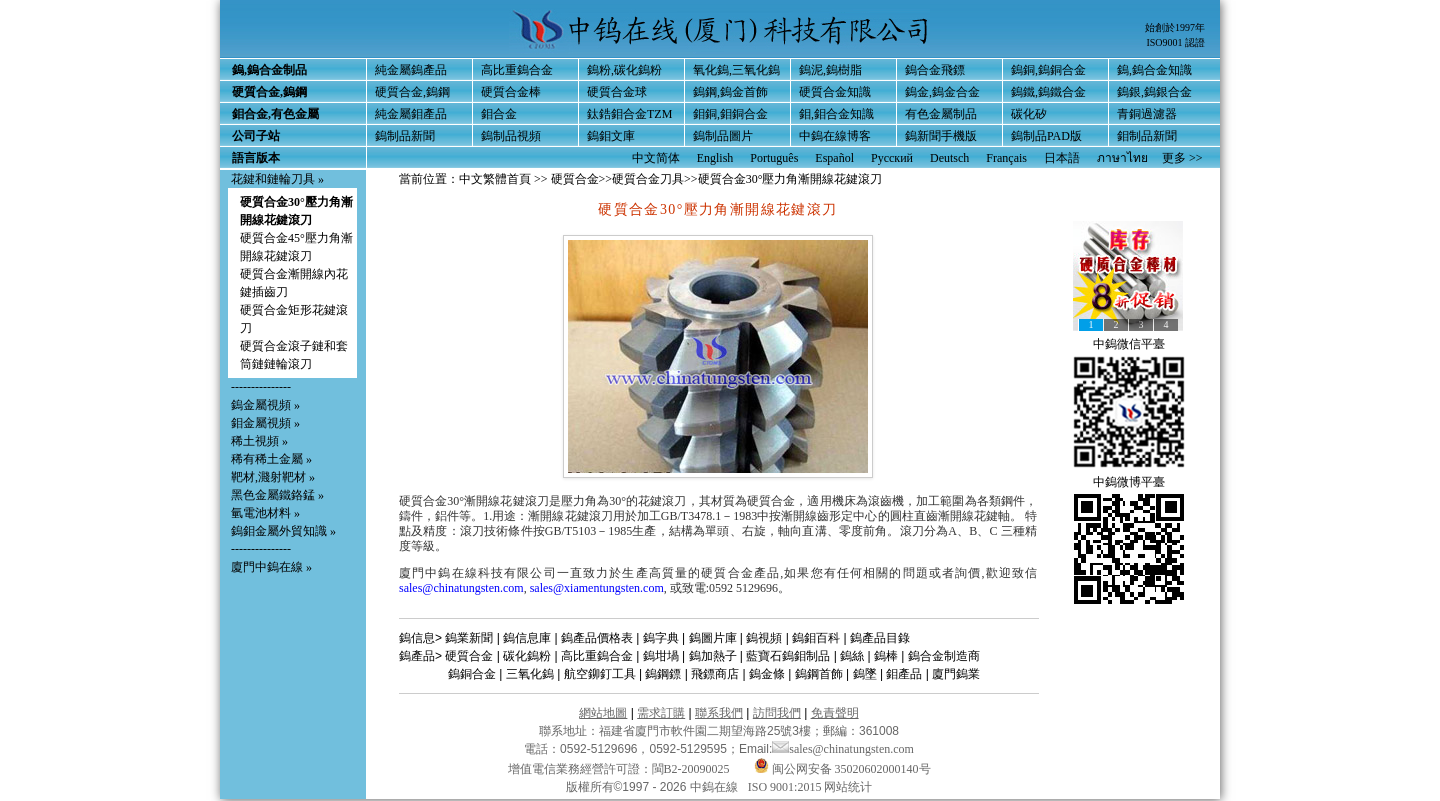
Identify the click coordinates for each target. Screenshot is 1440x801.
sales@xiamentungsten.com (597, 588)
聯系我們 (719, 713)
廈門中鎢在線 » (271, 567)
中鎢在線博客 (835, 136)
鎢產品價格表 (597, 638)
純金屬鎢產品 (411, 70)
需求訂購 (661, 713)
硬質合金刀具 (648, 179)
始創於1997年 (1175, 27)
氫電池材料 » (265, 513)
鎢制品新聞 (405, 136)
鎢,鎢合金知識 (1154, 70)
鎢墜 (865, 674)
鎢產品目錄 (880, 638)
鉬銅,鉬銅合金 (730, 114)
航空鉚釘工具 (600, 674)
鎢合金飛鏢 (935, 70)
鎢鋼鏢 (663, 674)
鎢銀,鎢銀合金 (1154, 92)
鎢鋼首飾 (819, 674)
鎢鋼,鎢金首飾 (730, 92)
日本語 (1062, 158)
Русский (892, 158)
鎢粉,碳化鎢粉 (624, 70)
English (715, 158)
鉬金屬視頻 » (265, 423)
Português (774, 158)
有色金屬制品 (941, 114)
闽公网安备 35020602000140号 (842, 769)
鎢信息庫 (527, 638)
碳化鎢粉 (527, 656)
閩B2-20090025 (691, 769)
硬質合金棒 (511, 92)
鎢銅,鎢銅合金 (1048, 70)
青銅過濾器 (1147, 114)
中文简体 (656, 158)
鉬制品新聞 (1147, 136)
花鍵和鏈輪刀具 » (277, 179)
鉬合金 (499, 114)
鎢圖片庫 (713, 638)
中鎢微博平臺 (1129, 482)
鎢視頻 (764, 638)
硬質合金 (575, 179)
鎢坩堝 (661, 656)
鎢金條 (767, 674)
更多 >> (1182, 158)
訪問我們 (777, 713)
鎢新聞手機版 (941, 136)
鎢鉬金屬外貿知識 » (283, 531)
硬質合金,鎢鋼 (412, 92)
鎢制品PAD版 (1046, 136)
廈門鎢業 (956, 674)
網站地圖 (603, 713)
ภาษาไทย (1122, 158)
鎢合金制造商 (944, 656)
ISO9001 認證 (1175, 42)
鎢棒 (886, 656)
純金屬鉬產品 (411, 114)
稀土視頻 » (259, 441)
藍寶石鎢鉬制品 (788, 656)
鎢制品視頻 (511, 136)
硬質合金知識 (835, 92)
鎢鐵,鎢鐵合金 (1048, 92)
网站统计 (848, 787)
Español (834, 158)
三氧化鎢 (530, 674)
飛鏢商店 (715, 674)
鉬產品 (904, 674)
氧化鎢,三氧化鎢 (736, 70)
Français (1006, 158)
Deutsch (949, 158)
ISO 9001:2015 (786, 787)
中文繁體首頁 (495, 179)
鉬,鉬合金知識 (836, 114)
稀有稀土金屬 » (271, 459)
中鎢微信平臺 (1129, 344)
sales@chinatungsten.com (461, 588)
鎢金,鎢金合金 (942, 92)
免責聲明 (835, 713)
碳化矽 (1029, 114)
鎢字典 (661, 638)
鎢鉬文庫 (611, 136)
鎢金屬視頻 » (265, 405)
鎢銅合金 (472, 674)
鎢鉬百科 (816, 638)
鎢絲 (852, 656)
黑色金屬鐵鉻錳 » (277, 495)
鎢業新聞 (469, 638)
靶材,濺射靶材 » (273, 477)
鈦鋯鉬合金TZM (629, 114)
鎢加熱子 (713, 656)
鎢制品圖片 (723, 136)
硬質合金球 (617, 92)
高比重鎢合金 (517, 70)
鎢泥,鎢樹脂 (830, 70)
